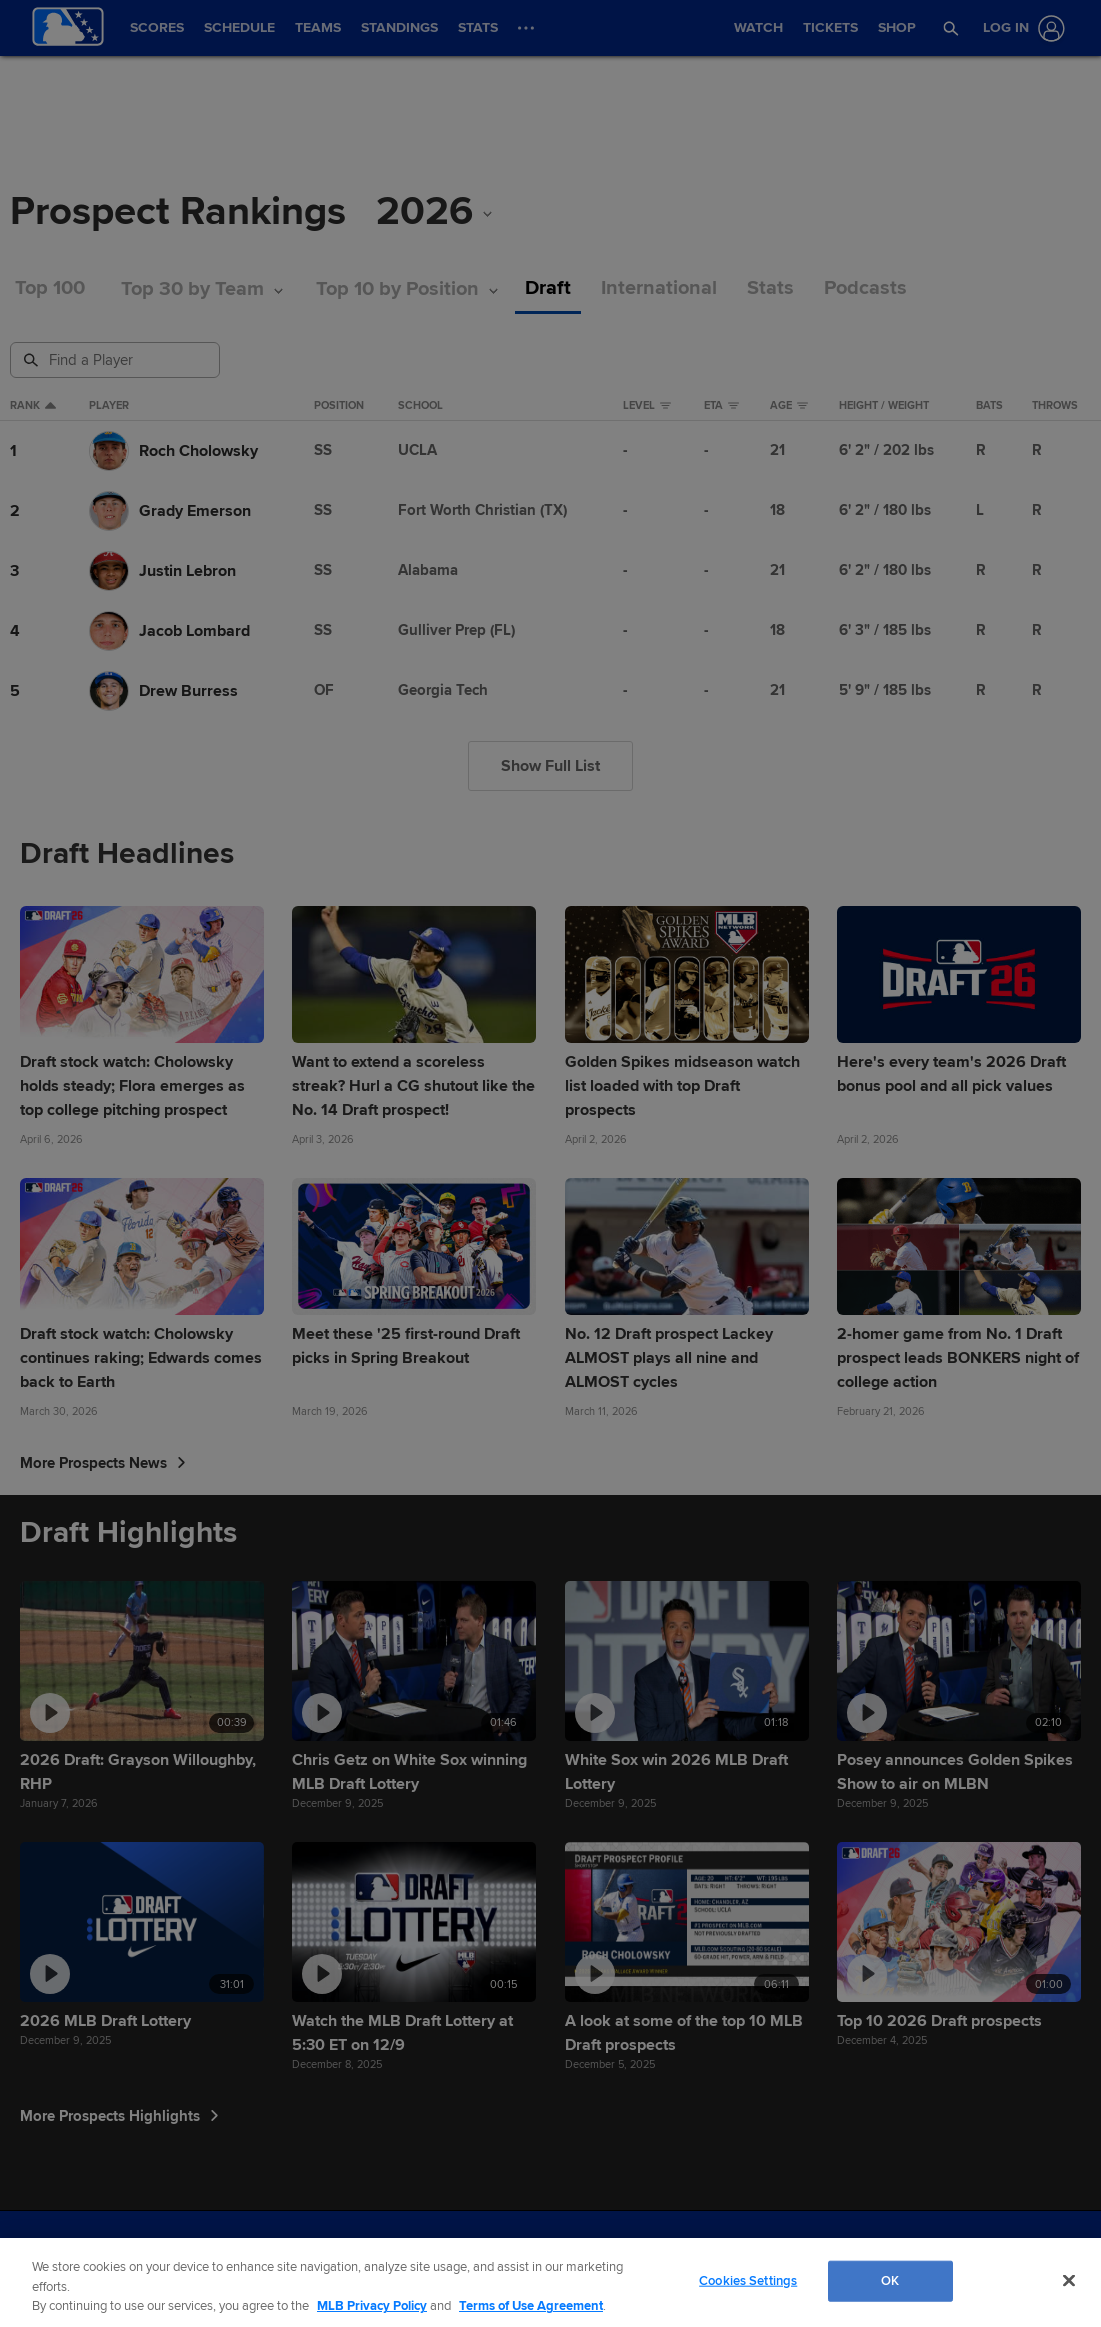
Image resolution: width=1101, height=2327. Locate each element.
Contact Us (599, 2256)
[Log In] (1020, 28)
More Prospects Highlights (119, 2116)
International (659, 288)
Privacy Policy (438, 2256)
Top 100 (50, 288)
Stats (770, 288)
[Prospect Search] (117, 360)
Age (789, 406)
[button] (950, 28)
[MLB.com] (53, 2262)
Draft (548, 288)
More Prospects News (103, 1463)
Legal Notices (522, 2256)
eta (721, 406)
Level (647, 406)
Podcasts (865, 288)
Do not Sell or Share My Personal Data (738, 2256)
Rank (33, 406)
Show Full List (550, 766)
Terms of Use (355, 2256)
